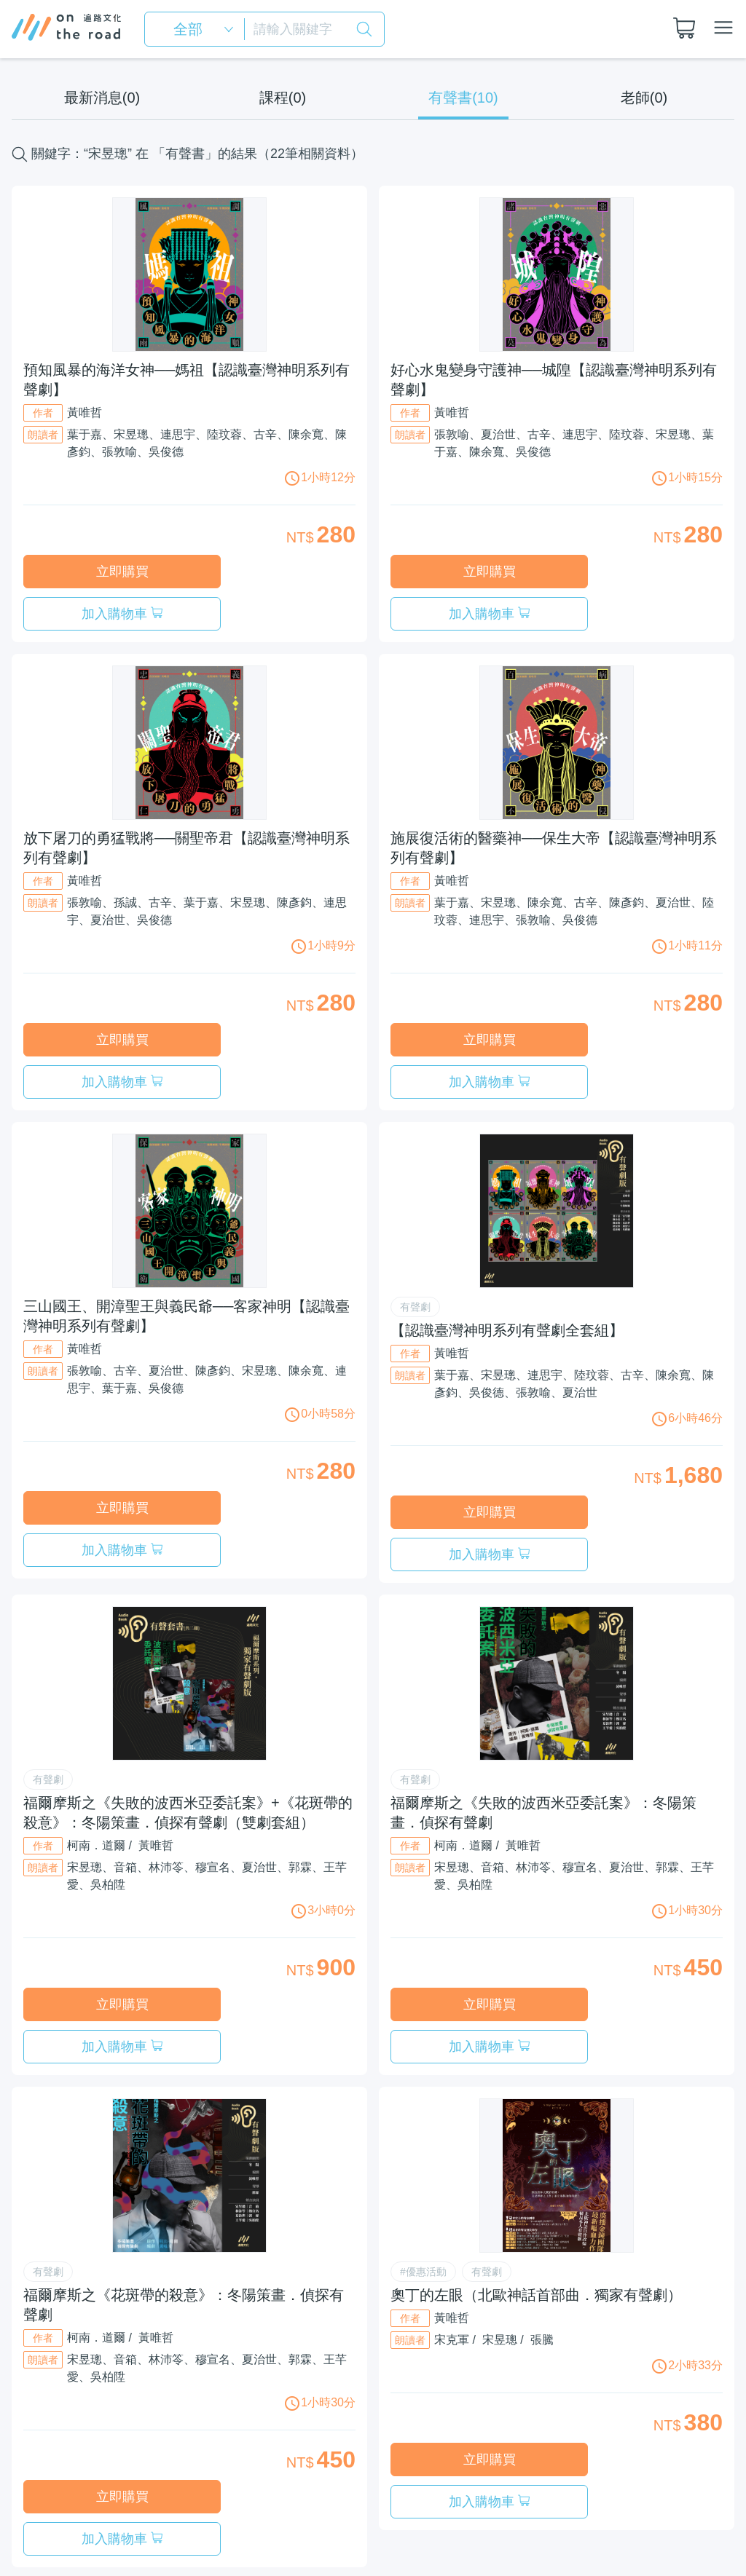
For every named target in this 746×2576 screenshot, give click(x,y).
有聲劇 (415, 1222)
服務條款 (495, 2498)
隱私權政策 (565, 2498)
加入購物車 (275, 571)
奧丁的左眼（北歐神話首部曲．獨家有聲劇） (536, 2126)
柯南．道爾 (96, 1718)
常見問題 (635, 2498)
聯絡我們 (699, 2498)
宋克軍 (451, 2171)
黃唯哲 (84, 412)
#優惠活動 (423, 2103)
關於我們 (431, 2498)
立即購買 (103, 571)
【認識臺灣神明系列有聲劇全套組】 (507, 1246)
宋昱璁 (499, 2171)
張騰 (542, 2171)
